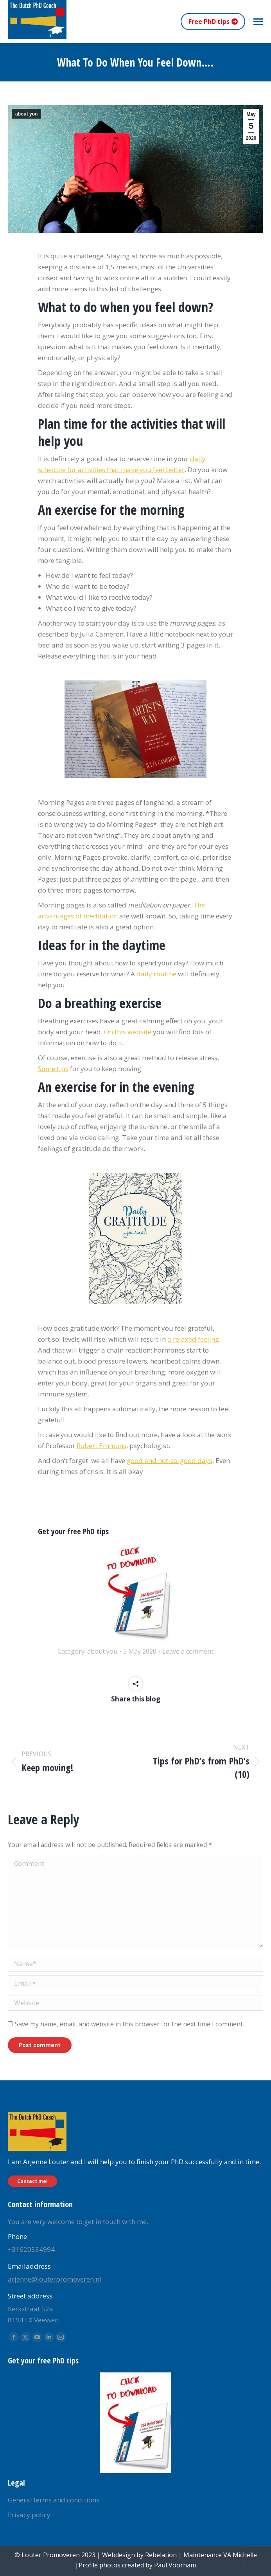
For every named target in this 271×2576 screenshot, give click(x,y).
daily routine (156, 973)
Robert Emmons (101, 1445)
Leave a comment (188, 1651)
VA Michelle (240, 2555)
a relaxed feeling (193, 1339)
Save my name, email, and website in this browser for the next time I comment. (129, 2024)
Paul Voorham (175, 2565)
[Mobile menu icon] (258, 22)
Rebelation (161, 2555)
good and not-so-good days (169, 1460)
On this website (127, 1031)
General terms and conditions (53, 2499)
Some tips (53, 1068)
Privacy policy (29, 2514)
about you (26, 114)
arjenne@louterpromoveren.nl (54, 2279)
